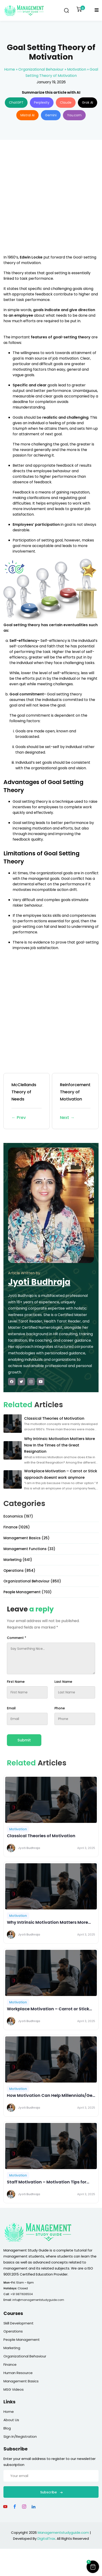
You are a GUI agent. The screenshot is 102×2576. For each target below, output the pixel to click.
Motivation (76, 69)
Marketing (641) (17, 1559)
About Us (11, 2419)
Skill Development (18, 2323)
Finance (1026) (16, 1527)
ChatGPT (16, 102)
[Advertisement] (51, 200)
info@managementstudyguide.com (38, 2300)
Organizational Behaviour (41, 69)
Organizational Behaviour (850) (32, 1581)
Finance (10, 2364)
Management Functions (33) (29, 1548)
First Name (16, 1681)
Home (9, 69)
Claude (65, 102)
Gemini (51, 115)
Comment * (16, 1637)
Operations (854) (19, 1570)
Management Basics (21, 2381)
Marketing (11, 2347)
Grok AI (87, 102)
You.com (74, 115)
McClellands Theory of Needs (26, 1101)
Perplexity (41, 102)
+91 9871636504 (21, 2294)
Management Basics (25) (26, 1538)
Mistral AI (27, 115)
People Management (21, 2339)
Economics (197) (18, 1516)
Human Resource (18, 2372)
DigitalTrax (46, 2538)
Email (11, 1708)
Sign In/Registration (20, 2436)
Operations (13, 2331)
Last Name (63, 1681)
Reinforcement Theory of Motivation (75, 1101)
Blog (7, 2428)
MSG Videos (13, 2389)
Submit (24, 1740)
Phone (59, 1708)
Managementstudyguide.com (63, 2532)
